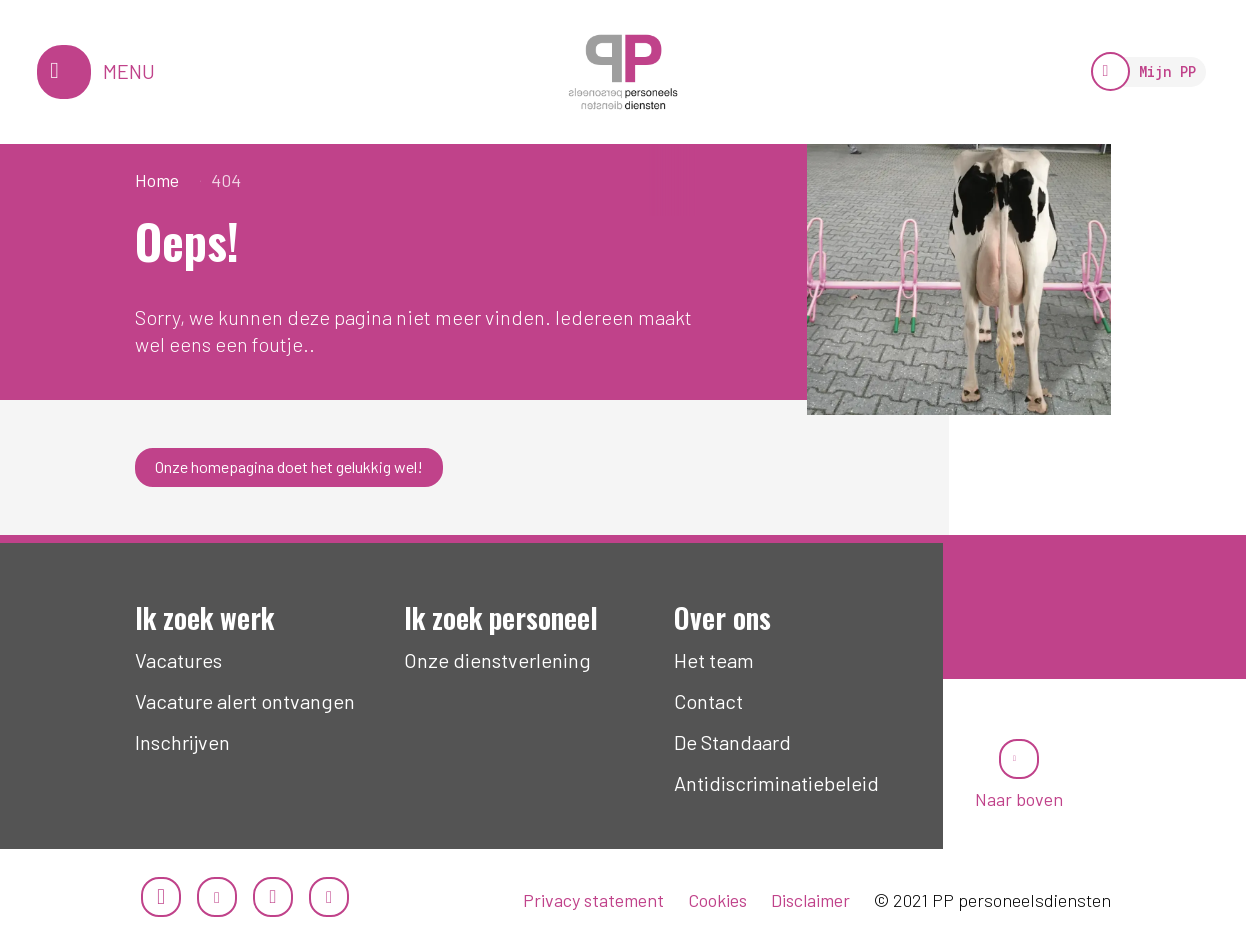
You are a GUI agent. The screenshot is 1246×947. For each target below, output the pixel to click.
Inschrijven (182, 742)
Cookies (717, 900)
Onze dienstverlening (497, 660)
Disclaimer (810, 900)
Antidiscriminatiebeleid (776, 783)
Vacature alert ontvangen (245, 701)
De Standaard (732, 742)
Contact (708, 701)
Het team (714, 660)
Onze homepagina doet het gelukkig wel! (289, 466)
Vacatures (178, 660)
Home (157, 180)
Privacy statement (593, 900)
